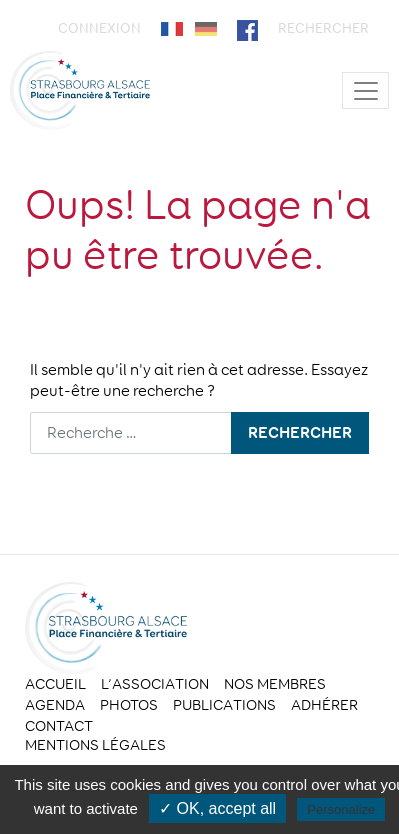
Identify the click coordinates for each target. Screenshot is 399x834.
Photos (129, 705)
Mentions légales (95, 745)
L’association (155, 684)
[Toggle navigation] (365, 90)
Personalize (341, 809)
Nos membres (275, 684)
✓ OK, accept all (217, 808)
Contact (59, 726)
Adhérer (324, 705)
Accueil (55, 684)
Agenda (55, 705)
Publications (224, 705)
